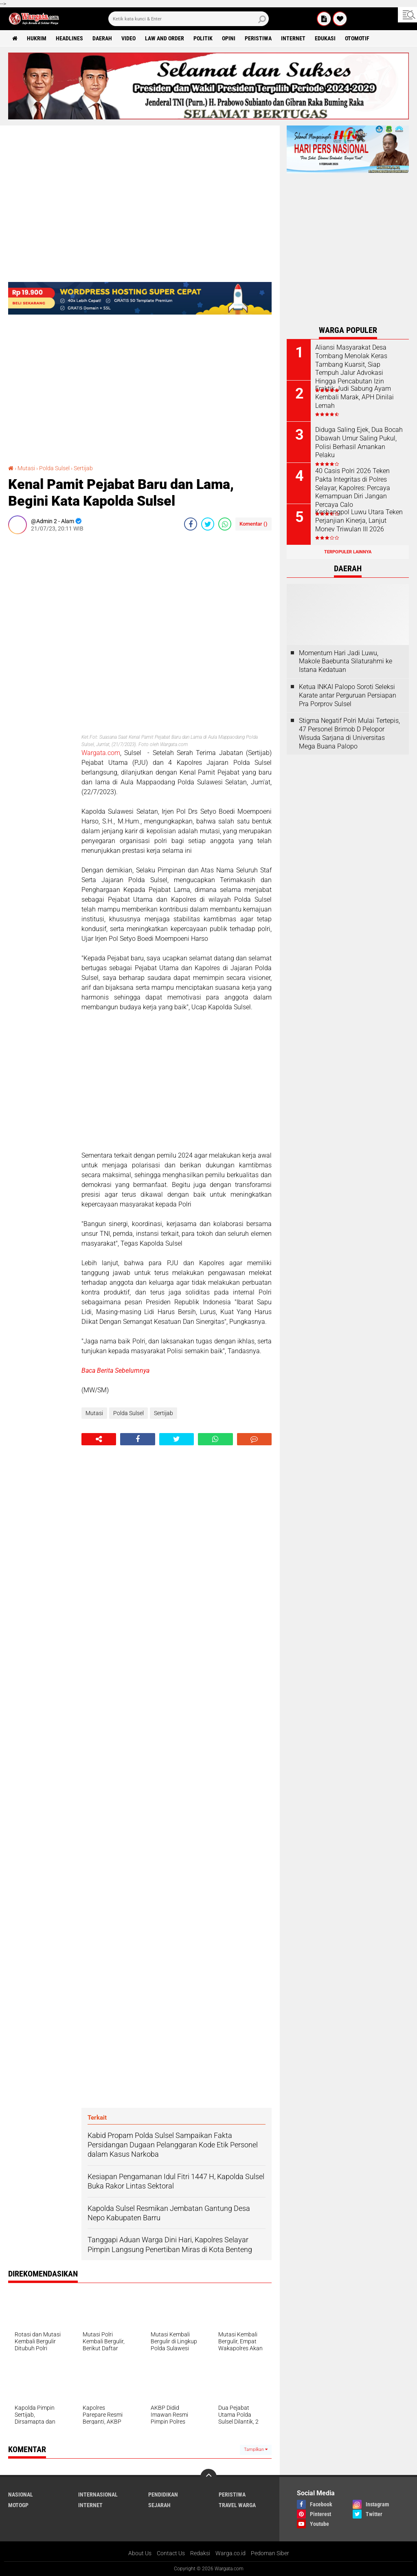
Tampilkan (256, 2449)
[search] (188, 18)
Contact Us (171, 2553)
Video (128, 38)
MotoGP (18, 2505)
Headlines (69, 38)
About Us (139, 2553)
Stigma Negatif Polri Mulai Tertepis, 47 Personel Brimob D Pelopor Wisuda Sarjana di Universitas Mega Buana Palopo (349, 733)
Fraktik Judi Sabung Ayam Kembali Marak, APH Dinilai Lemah (354, 397)
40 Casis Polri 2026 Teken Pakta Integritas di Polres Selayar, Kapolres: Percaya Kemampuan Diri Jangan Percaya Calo (352, 488)
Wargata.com (100, 753)
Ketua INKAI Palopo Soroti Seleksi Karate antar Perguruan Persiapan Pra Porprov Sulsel (347, 695)
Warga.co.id (230, 2553)
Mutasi (26, 468)
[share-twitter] (207, 524)
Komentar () (253, 524)
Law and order (164, 38)
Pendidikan (163, 2494)
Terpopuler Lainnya (347, 552)
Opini (228, 38)
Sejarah (159, 2505)
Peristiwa (258, 38)
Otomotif (357, 38)
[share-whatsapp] (224, 524)
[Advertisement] (40, 662)
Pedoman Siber (270, 2553)
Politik (203, 38)
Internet (293, 38)
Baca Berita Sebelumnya (115, 1370)
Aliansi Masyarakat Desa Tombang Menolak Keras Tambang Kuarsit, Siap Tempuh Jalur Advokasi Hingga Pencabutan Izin (351, 364)
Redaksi (200, 2553)
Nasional (20, 2494)
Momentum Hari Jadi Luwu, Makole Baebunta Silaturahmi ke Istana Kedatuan (345, 661)
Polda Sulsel (54, 468)
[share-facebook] (190, 524)
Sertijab (83, 468)
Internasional (98, 2494)
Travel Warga (237, 2505)
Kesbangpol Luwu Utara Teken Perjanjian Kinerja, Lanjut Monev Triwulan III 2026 (359, 520)
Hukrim (36, 38)
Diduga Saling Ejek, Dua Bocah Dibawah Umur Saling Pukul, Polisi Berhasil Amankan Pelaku (359, 442)
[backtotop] (208, 2477)
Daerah (102, 38)
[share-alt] (98, 1439)
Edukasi (325, 38)
